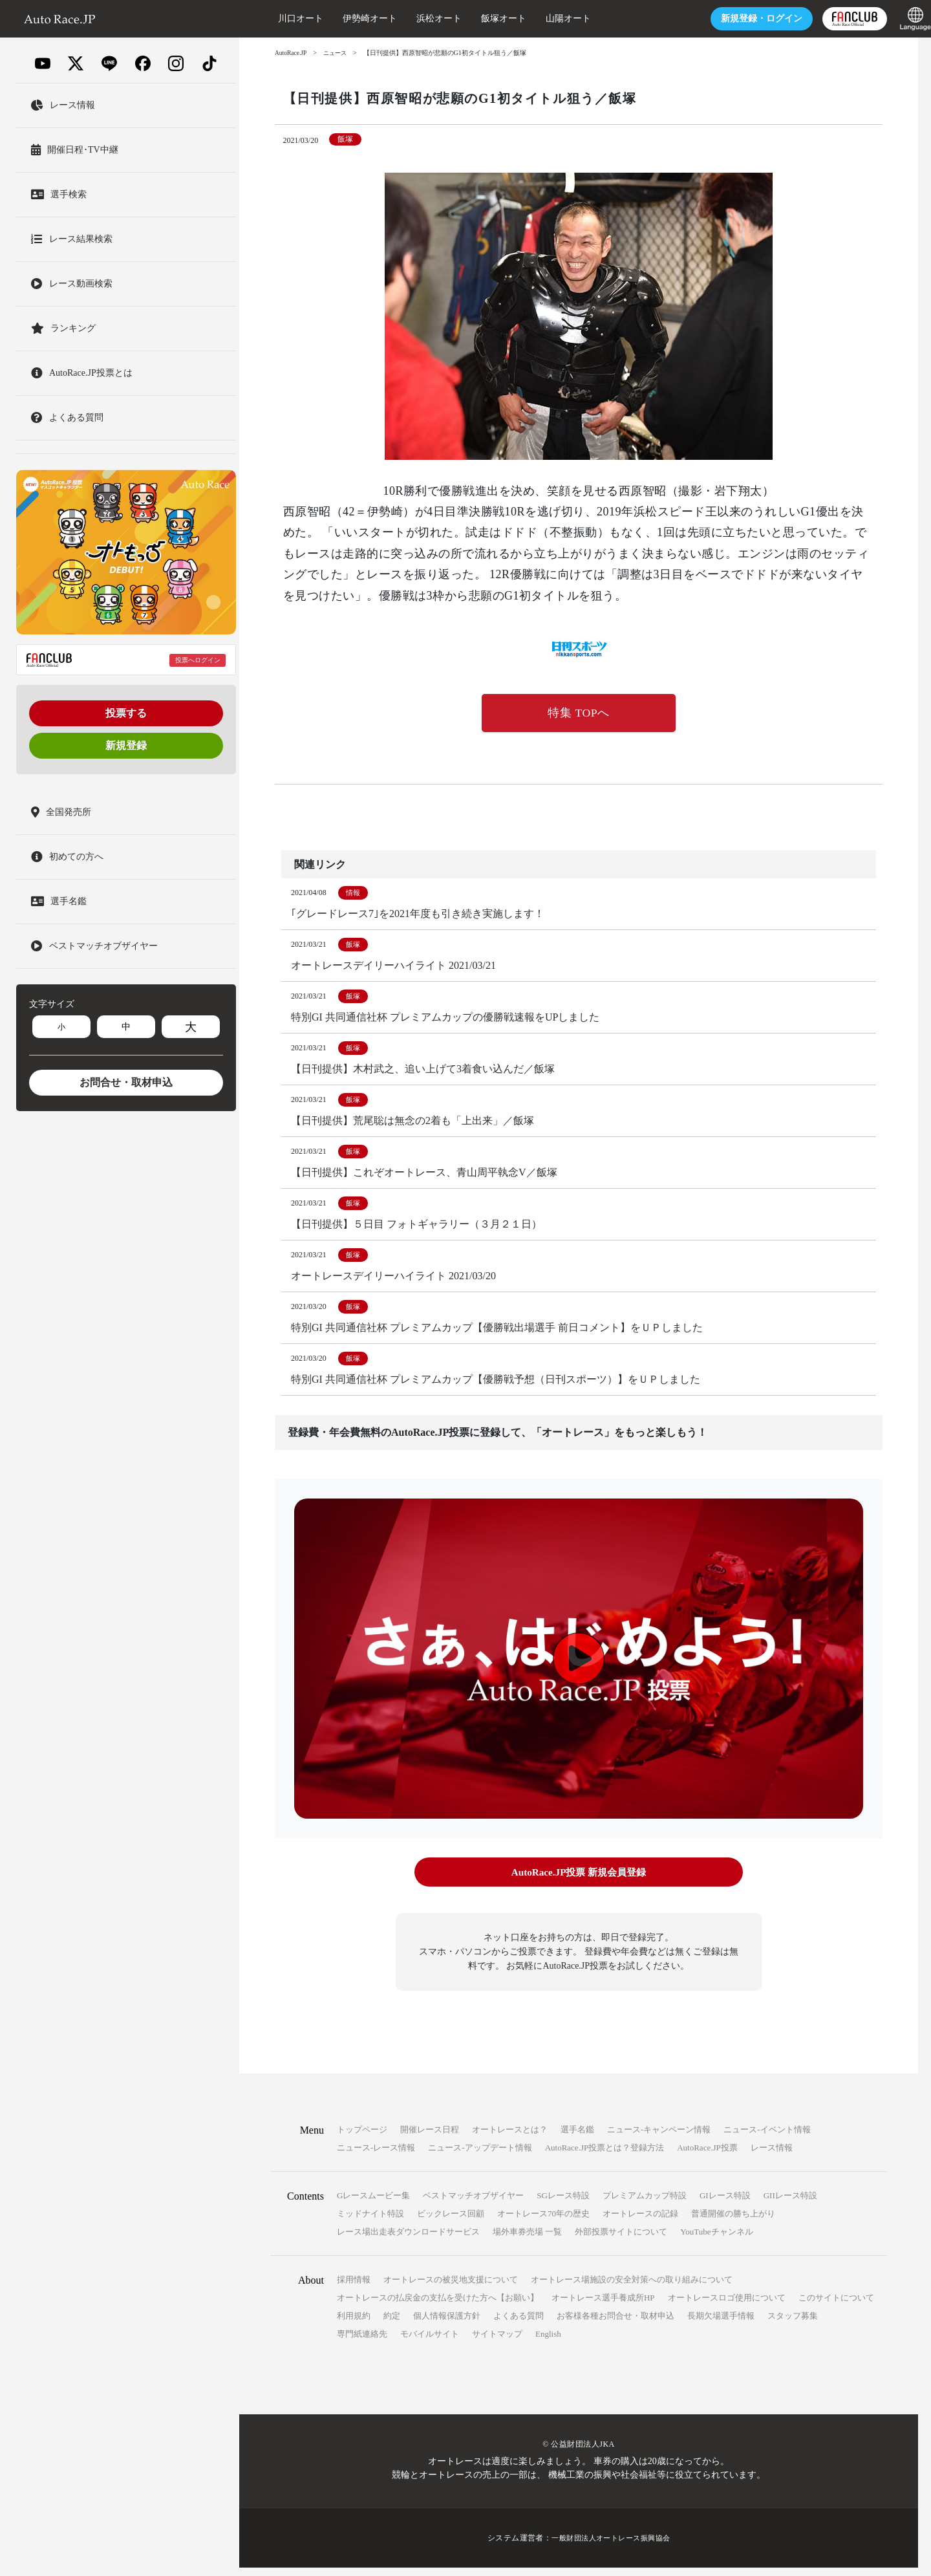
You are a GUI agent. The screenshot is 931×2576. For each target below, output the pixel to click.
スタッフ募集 (792, 2324)
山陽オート (542, 18)
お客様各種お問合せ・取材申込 (615, 2324)
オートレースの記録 (640, 2222)
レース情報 (772, 2156)
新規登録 (126, 745)
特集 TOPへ (579, 714)
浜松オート (413, 18)
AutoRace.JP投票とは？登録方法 (605, 2156)
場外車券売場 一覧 (527, 2240)
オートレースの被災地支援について (450, 2288)
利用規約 (353, 2324)
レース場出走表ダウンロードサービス (408, 2240)
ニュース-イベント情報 (766, 2138)
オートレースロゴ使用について (727, 2306)
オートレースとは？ (510, 2138)
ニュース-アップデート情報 (479, 2156)
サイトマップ (497, 2342)
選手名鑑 (577, 2138)
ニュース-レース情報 (376, 2156)
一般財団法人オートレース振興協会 (611, 2546)
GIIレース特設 (790, 2204)
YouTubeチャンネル (716, 2240)
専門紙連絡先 (362, 2342)
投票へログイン (197, 660)
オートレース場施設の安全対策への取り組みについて (632, 2288)
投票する (126, 713)
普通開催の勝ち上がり (733, 2222)
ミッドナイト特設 (370, 2222)
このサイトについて (836, 2306)
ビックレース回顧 (450, 2222)
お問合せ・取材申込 (126, 1082)
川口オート (274, 18)
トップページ (362, 2138)
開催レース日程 (429, 2138)
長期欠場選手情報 (720, 2324)
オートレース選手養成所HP (603, 2306)
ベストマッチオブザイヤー (473, 2204)
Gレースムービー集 (373, 2204)
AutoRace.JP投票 (707, 2156)
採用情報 (353, 2288)
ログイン (735, 18)
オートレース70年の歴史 (543, 2222)
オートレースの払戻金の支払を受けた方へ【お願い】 (438, 2306)
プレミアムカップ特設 (645, 2204)
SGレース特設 (563, 2204)
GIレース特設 (725, 2204)
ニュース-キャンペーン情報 (659, 2138)
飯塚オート (477, 18)
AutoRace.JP (291, 52)
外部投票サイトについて (621, 2240)
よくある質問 (518, 2324)
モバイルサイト (429, 2342)
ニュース (338, 52)
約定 (391, 2324)
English (548, 2342)
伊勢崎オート (344, 18)
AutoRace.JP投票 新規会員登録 (578, 1881)
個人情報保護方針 (446, 2324)
